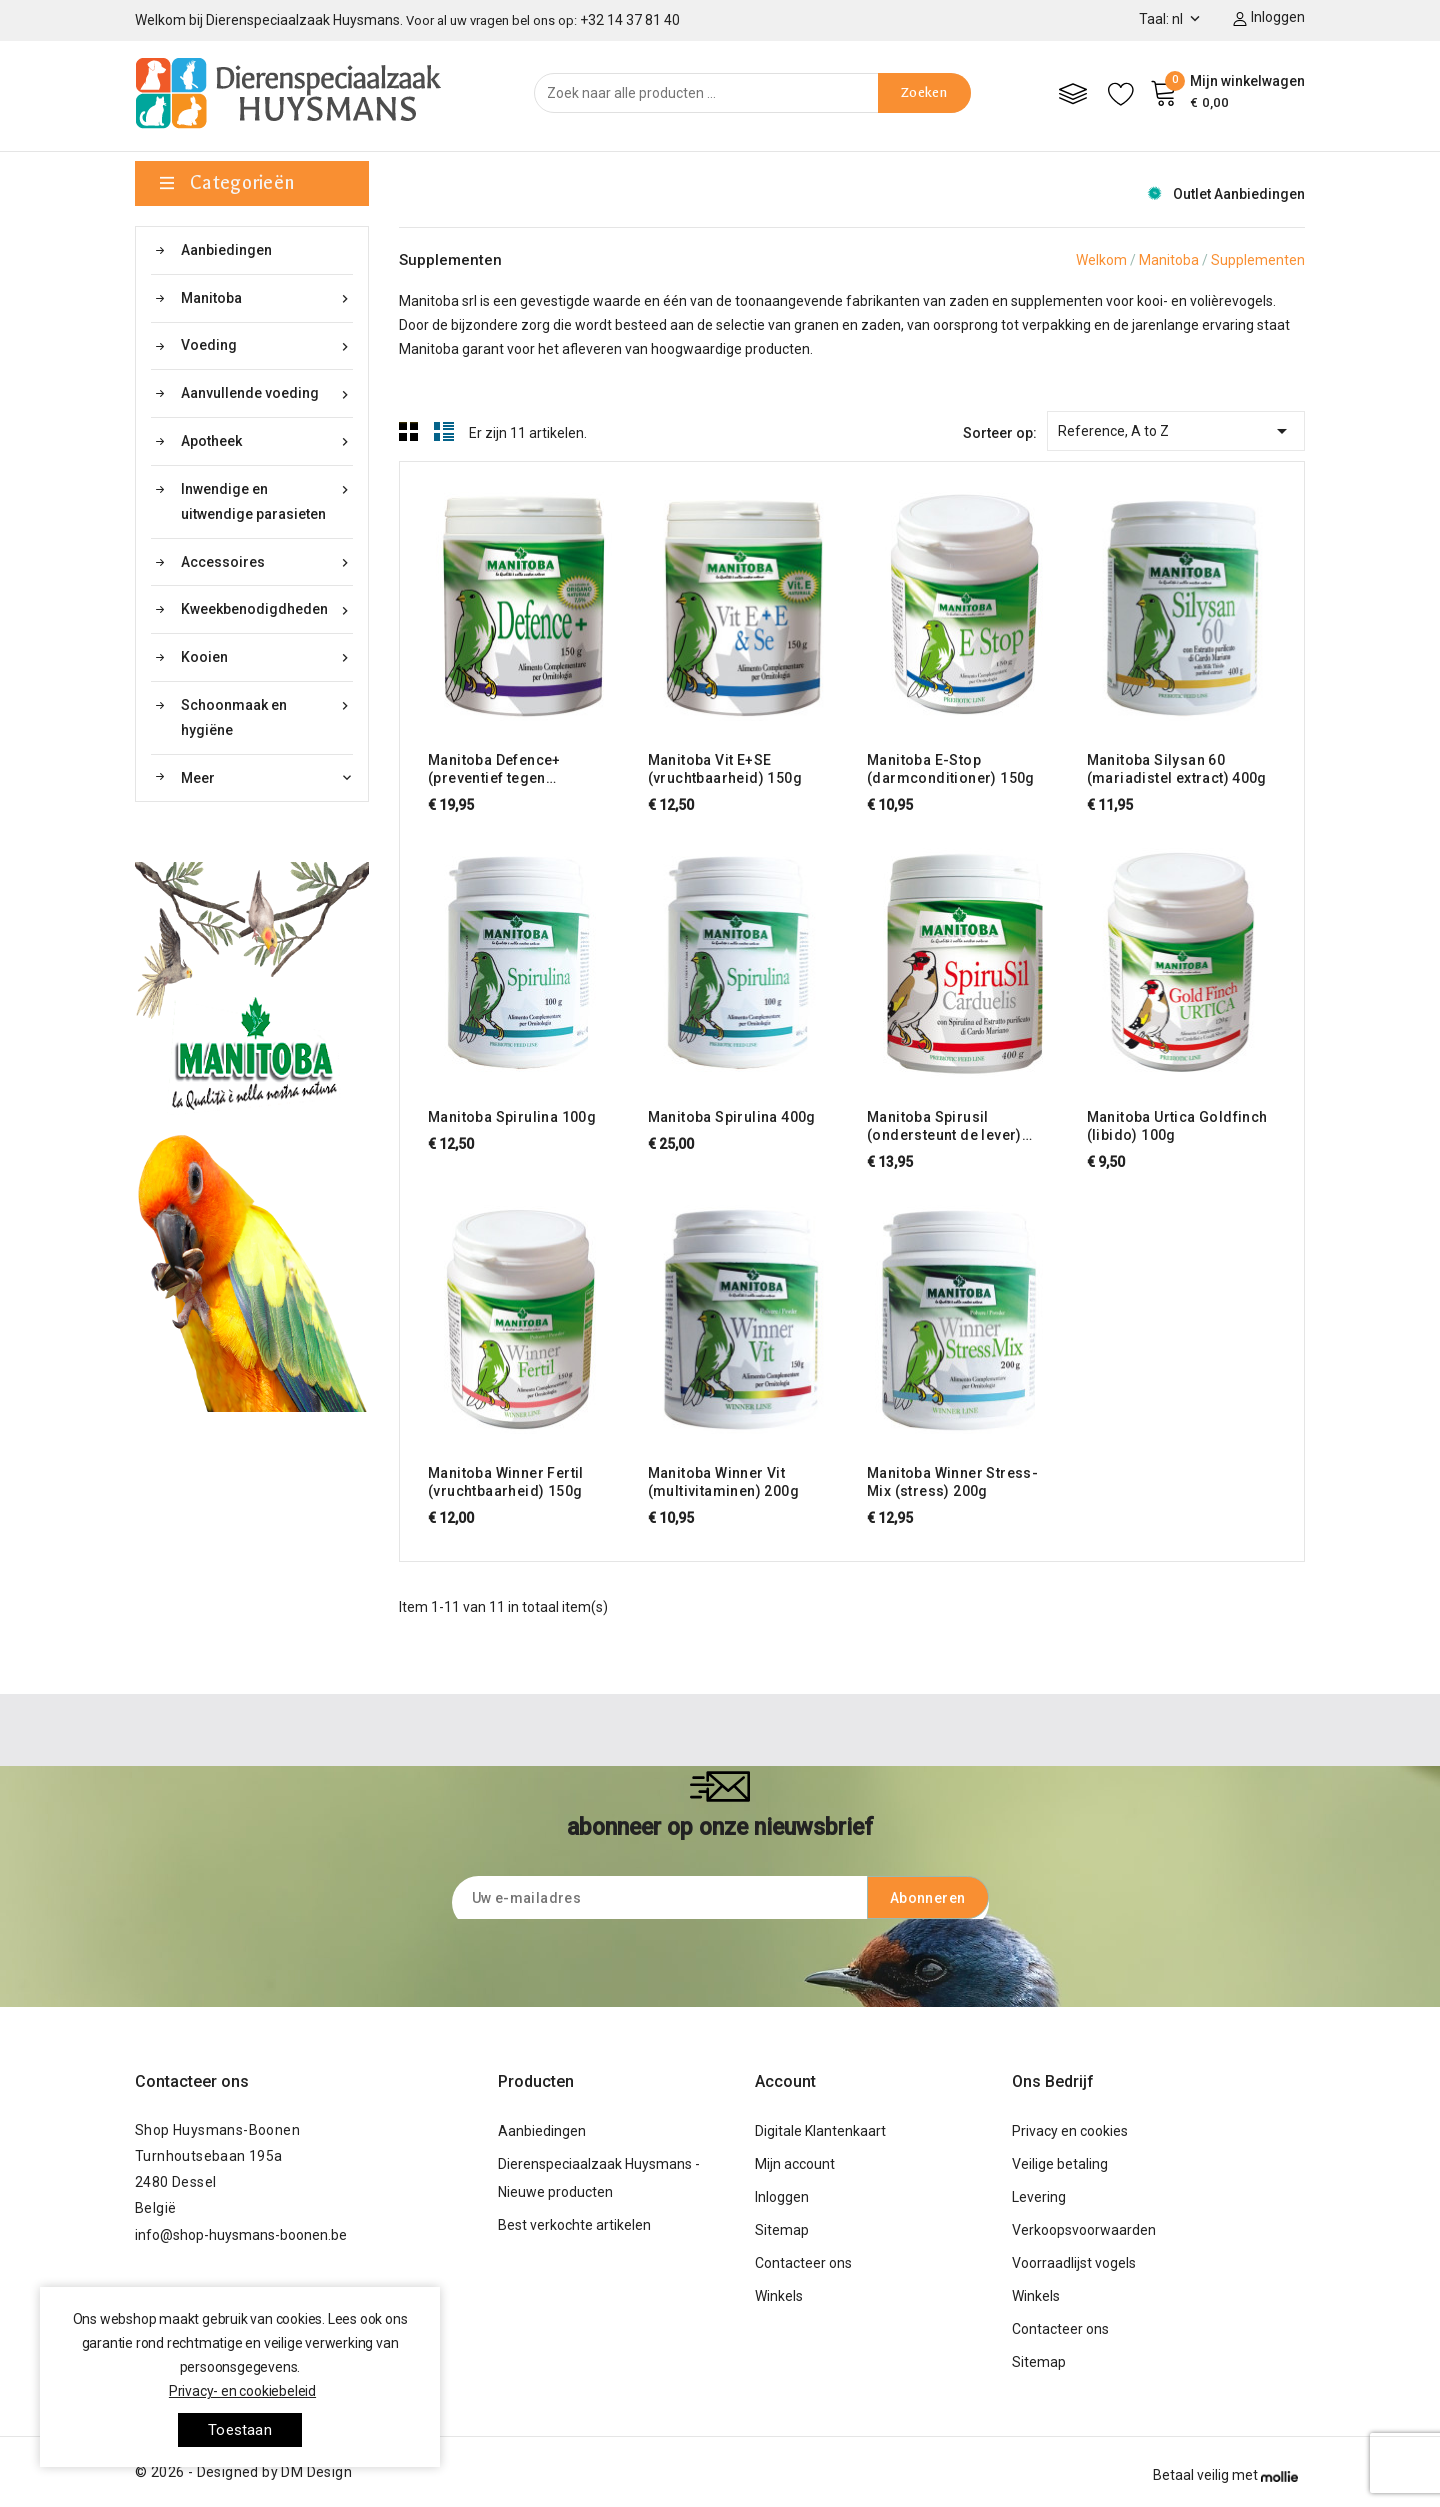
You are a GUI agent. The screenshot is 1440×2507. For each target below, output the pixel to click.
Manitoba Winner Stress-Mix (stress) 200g (952, 1482)
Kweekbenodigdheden (267, 609)
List (444, 431)
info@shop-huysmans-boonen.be (241, 2235)
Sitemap (782, 2230)
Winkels (779, 2296)
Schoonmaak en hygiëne (267, 715)
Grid (409, 431)
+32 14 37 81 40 (630, 20)
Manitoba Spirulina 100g (512, 1117)
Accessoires (267, 562)
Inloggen (782, 2197)
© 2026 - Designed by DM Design (243, 2472)
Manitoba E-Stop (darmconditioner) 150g (951, 769)
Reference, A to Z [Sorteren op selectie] (1176, 427)
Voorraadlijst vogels (1074, 2263)
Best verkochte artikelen (574, 2225)
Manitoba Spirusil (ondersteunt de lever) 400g (944, 1126)
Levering (1039, 2197)
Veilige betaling (1060, 2164)
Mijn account (795, 2164)
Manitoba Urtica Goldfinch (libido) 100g (1177, 1126)
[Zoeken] (752, 93)
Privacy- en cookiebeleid (242, 2391)
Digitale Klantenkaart (820, 2131)
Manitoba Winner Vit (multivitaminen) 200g (723, 1482)
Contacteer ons (192, 2081)
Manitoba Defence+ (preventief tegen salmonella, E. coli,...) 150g (522, 769)
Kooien (267, 657)
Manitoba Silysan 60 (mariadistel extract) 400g (1177, 769)
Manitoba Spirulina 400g (732, 1117)
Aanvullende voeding (267, 393)
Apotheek (267, 441)
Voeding (267, 345)
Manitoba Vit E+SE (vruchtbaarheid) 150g (725, 769)
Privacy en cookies (1070, 2131)
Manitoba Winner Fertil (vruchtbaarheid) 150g (506, 1482)
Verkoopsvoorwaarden (1084, 2230)
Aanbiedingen (226, 250)
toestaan (240, 2430)
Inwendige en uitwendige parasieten (267, 499)
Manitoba (267, 298)
